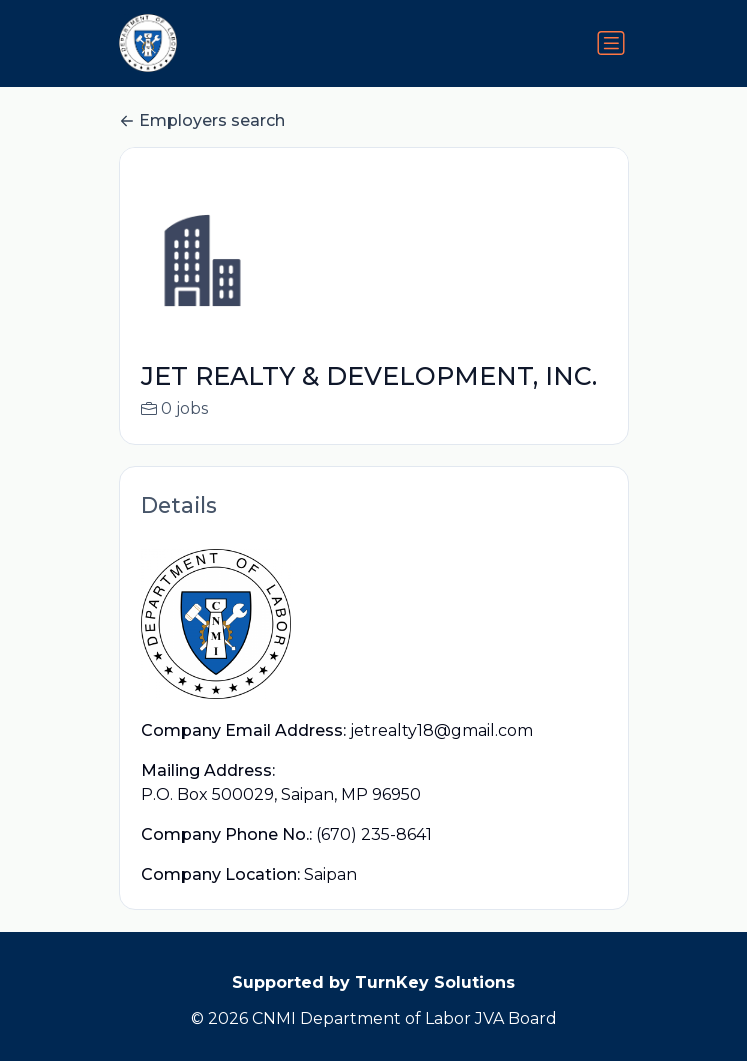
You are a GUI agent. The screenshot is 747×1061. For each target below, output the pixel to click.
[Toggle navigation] (611, 43)
